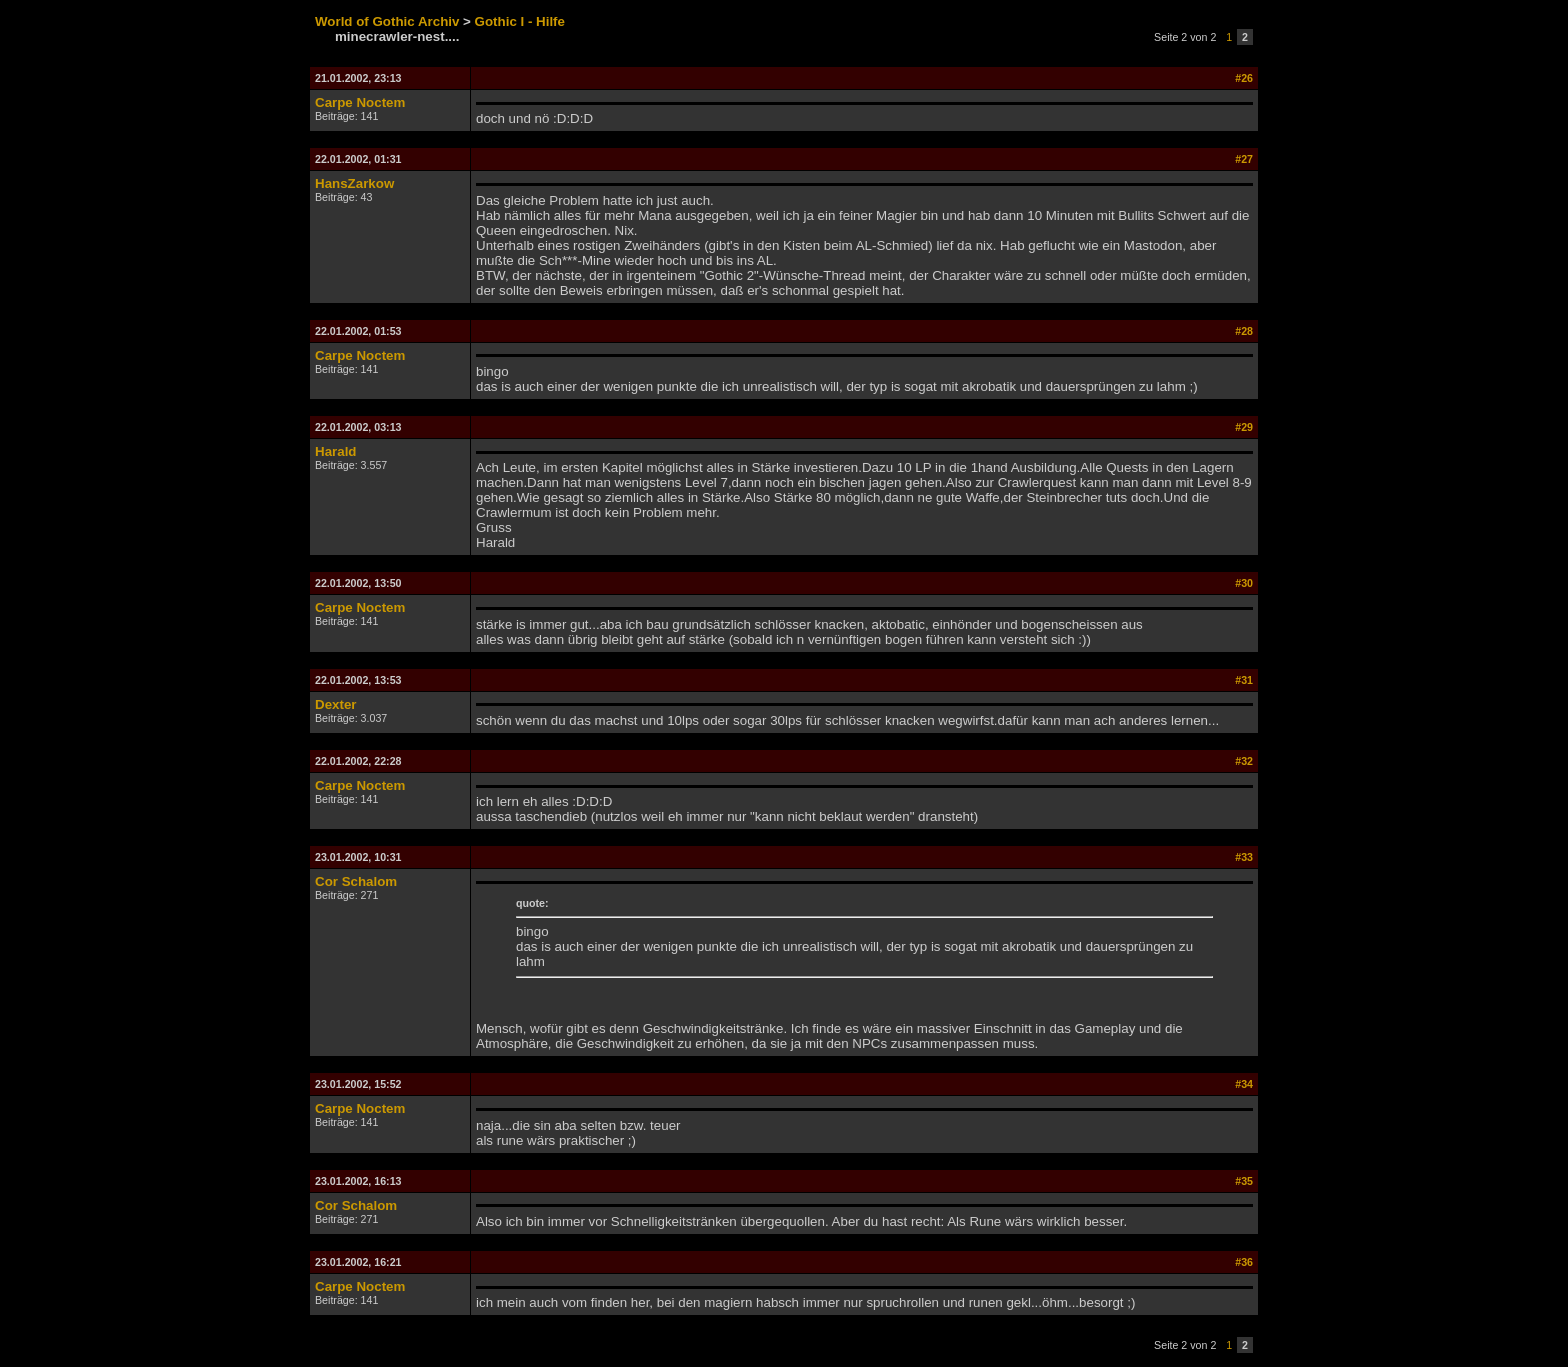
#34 (1244, 1084)
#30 (1244, 583)
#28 (1244, 331)
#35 (1244, 1181)
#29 (1244, 427)
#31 (1244, 680)
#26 (1244, 78)
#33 (1244, 857)
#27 (1244, 159)
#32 (1244, 761)
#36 (1244, 1262)
